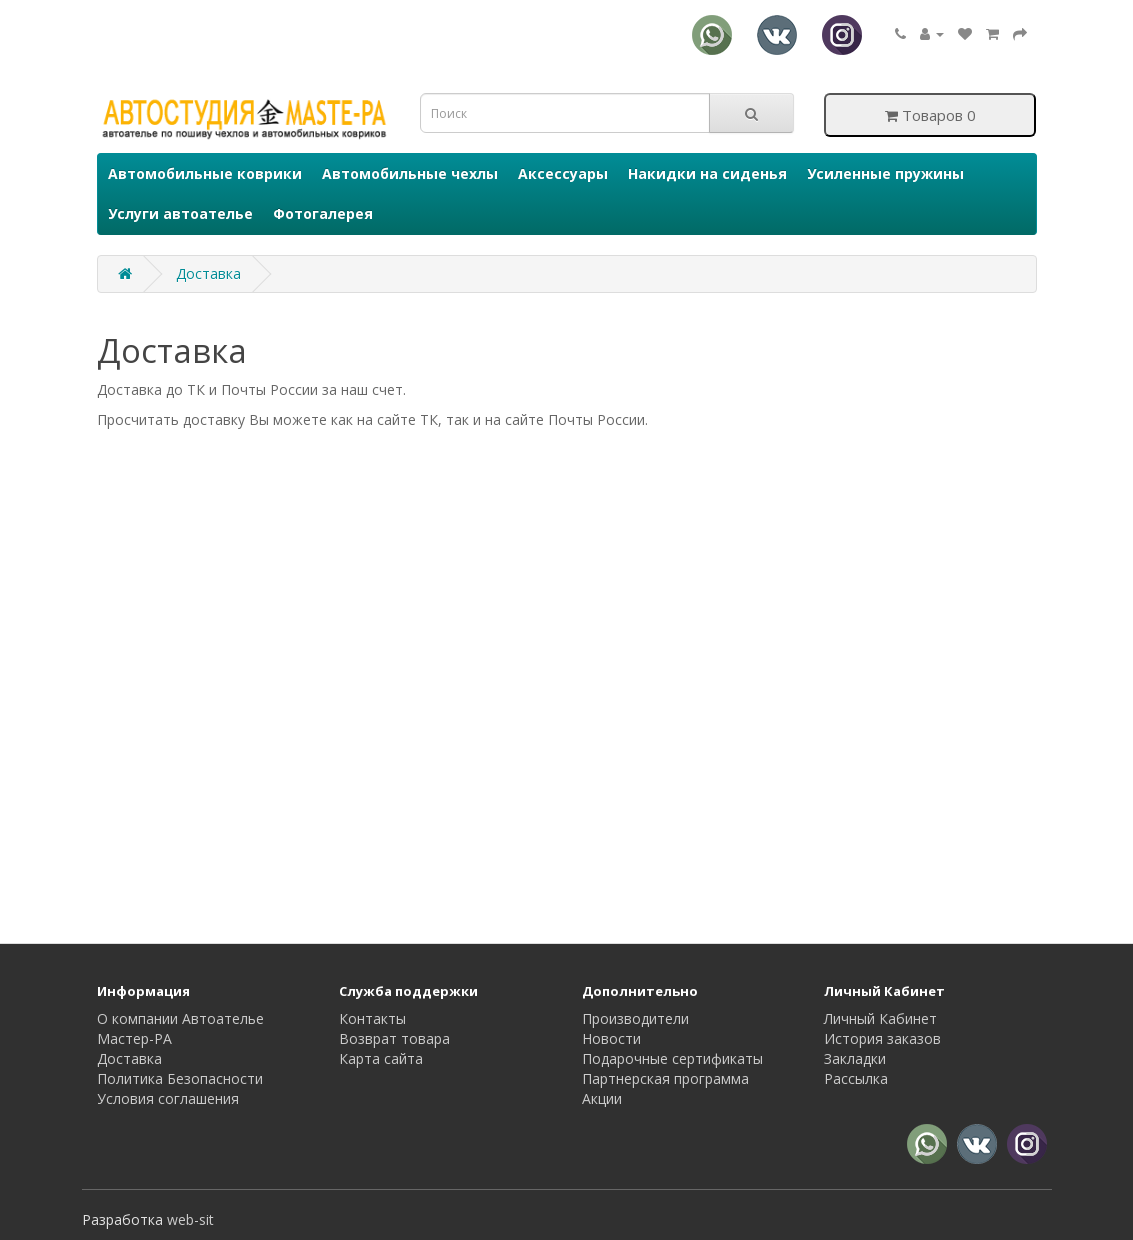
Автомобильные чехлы (410, 173)
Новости (611, 1038)
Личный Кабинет (880, 1018)
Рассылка (856, 1078)
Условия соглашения (168, 1098)
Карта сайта (381, 1058)
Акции (602, 1098)
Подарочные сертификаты (672, 1058)
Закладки (855, 1058)
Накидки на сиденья (707, 173)
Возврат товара (394, 1038)
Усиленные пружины (885, 173)
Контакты (372, 1018)
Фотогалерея (323, 213)
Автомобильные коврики (205, 173)
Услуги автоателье (180, 213)
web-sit (190, 1219)
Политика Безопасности (180, 1078)
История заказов (882, 1038)
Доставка (208, 273)
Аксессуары (563, 173)
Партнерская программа (665, 1078)
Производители (635, 1018)
